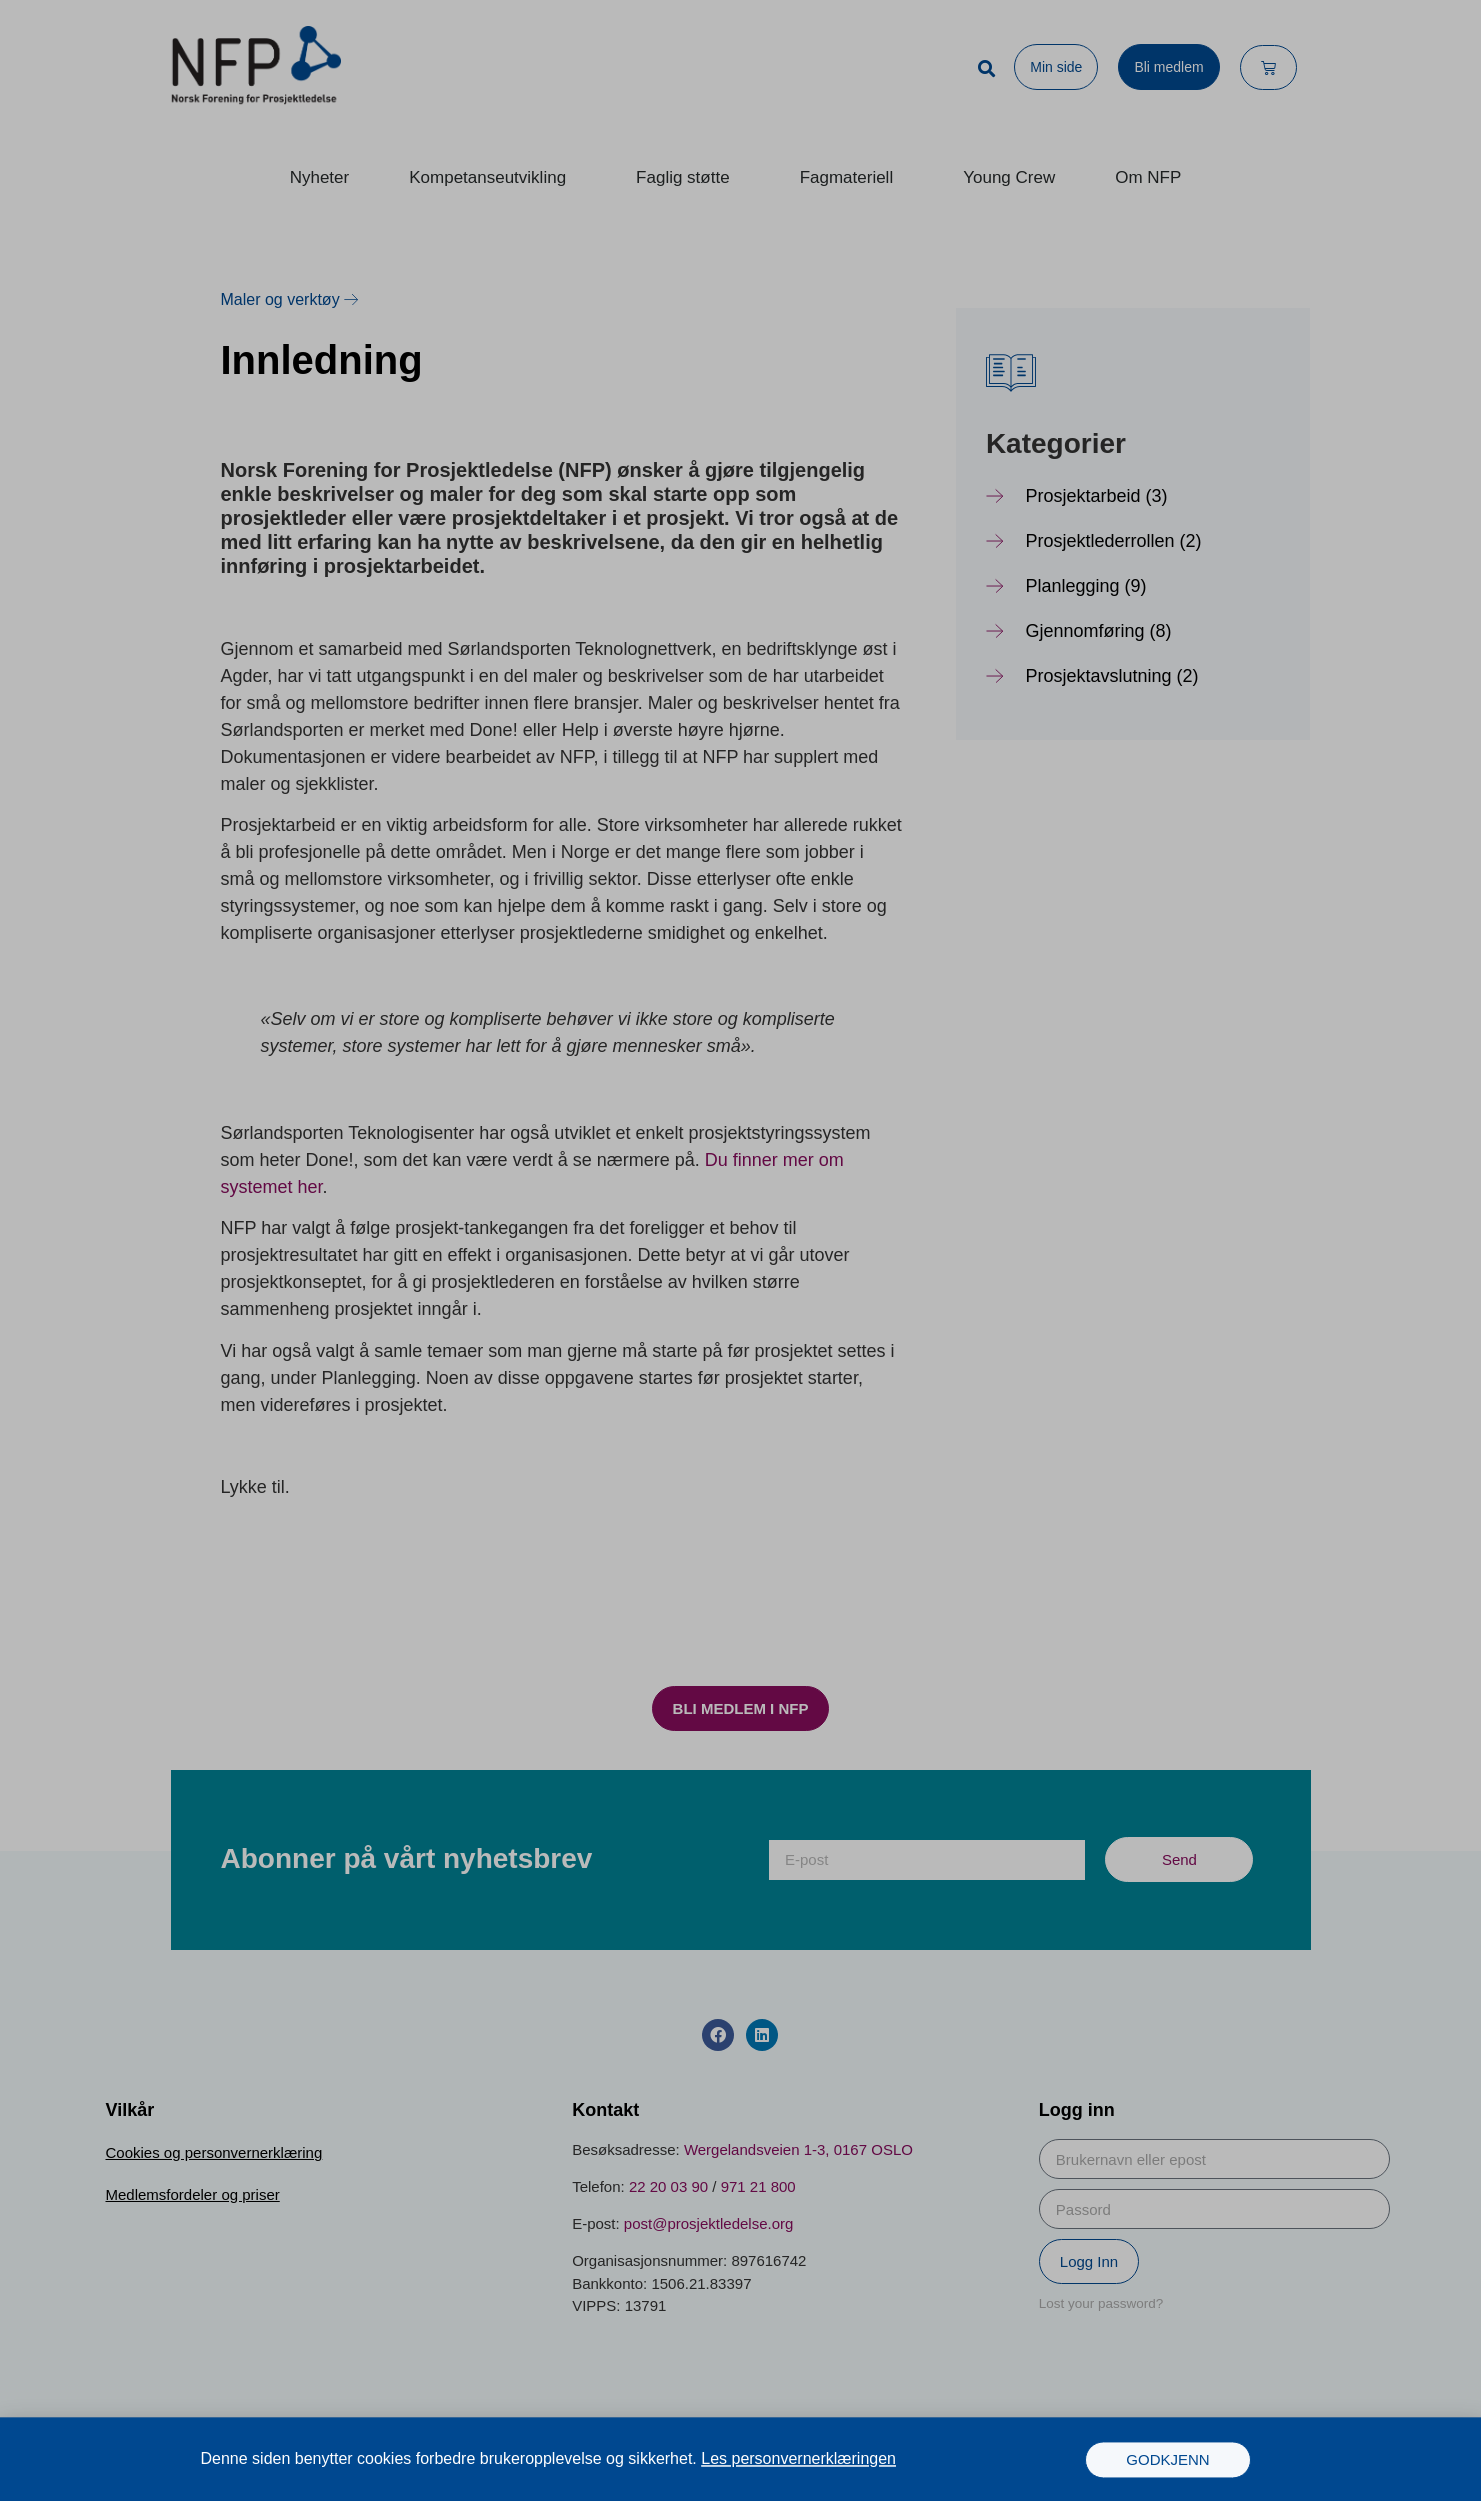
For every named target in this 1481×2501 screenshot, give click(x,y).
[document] (740, 1250)
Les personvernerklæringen (798, 2462)
